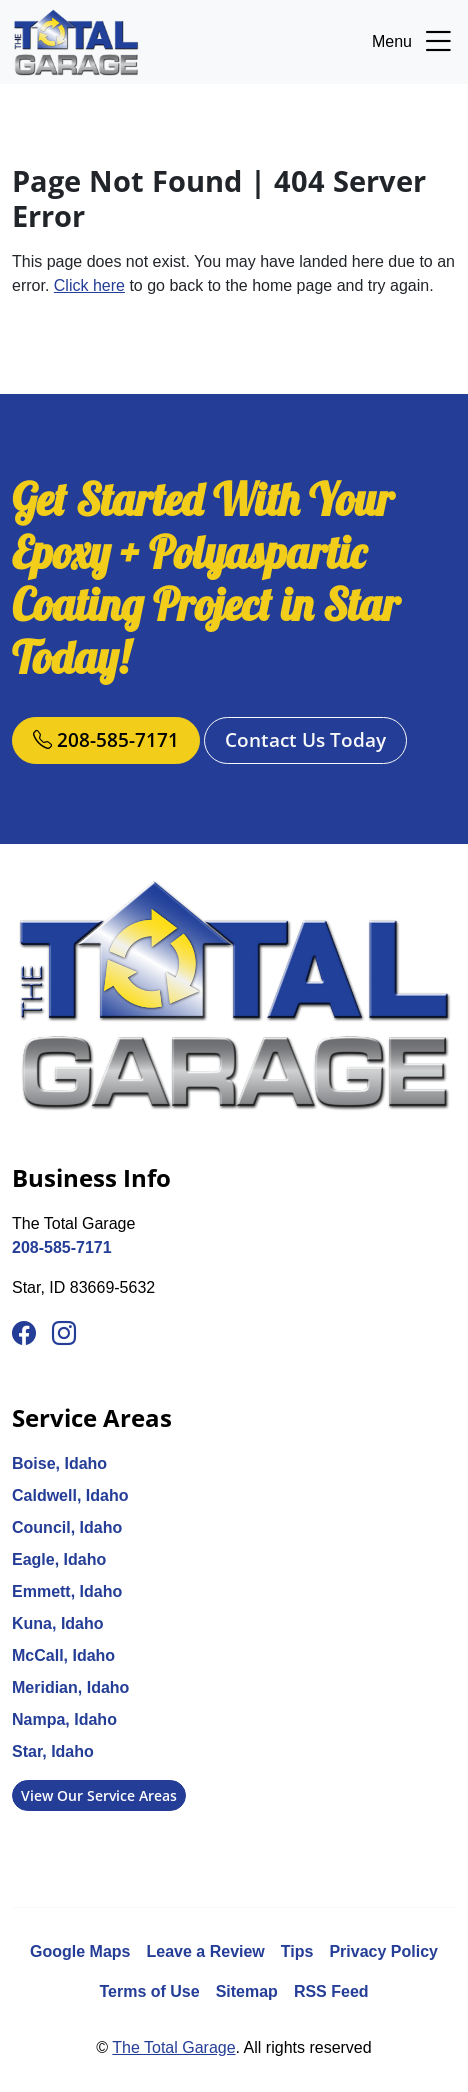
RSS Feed (331, 1991)
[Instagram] (64, 1334)
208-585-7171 (106, 739)
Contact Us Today (305, 739)
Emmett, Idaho (67, 1591)
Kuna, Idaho (58, 1623)
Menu (414, 42)
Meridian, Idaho (70, 1687)
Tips (297, 1951)
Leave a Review (206, 1951)
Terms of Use (149, 1991)
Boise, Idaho (59, 1463)
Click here (89, 285)
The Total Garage (173, 2047)
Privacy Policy (383, 1951)
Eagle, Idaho (59, 1559)
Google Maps (80, 1951)
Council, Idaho (67, 1527)
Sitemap (247, 1991)
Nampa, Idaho (64, 1719)
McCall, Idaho (63, 1655)
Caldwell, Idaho (70, 1495)
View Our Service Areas (99, 1795)
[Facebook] (24, 1334)
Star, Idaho (53, 1751)
